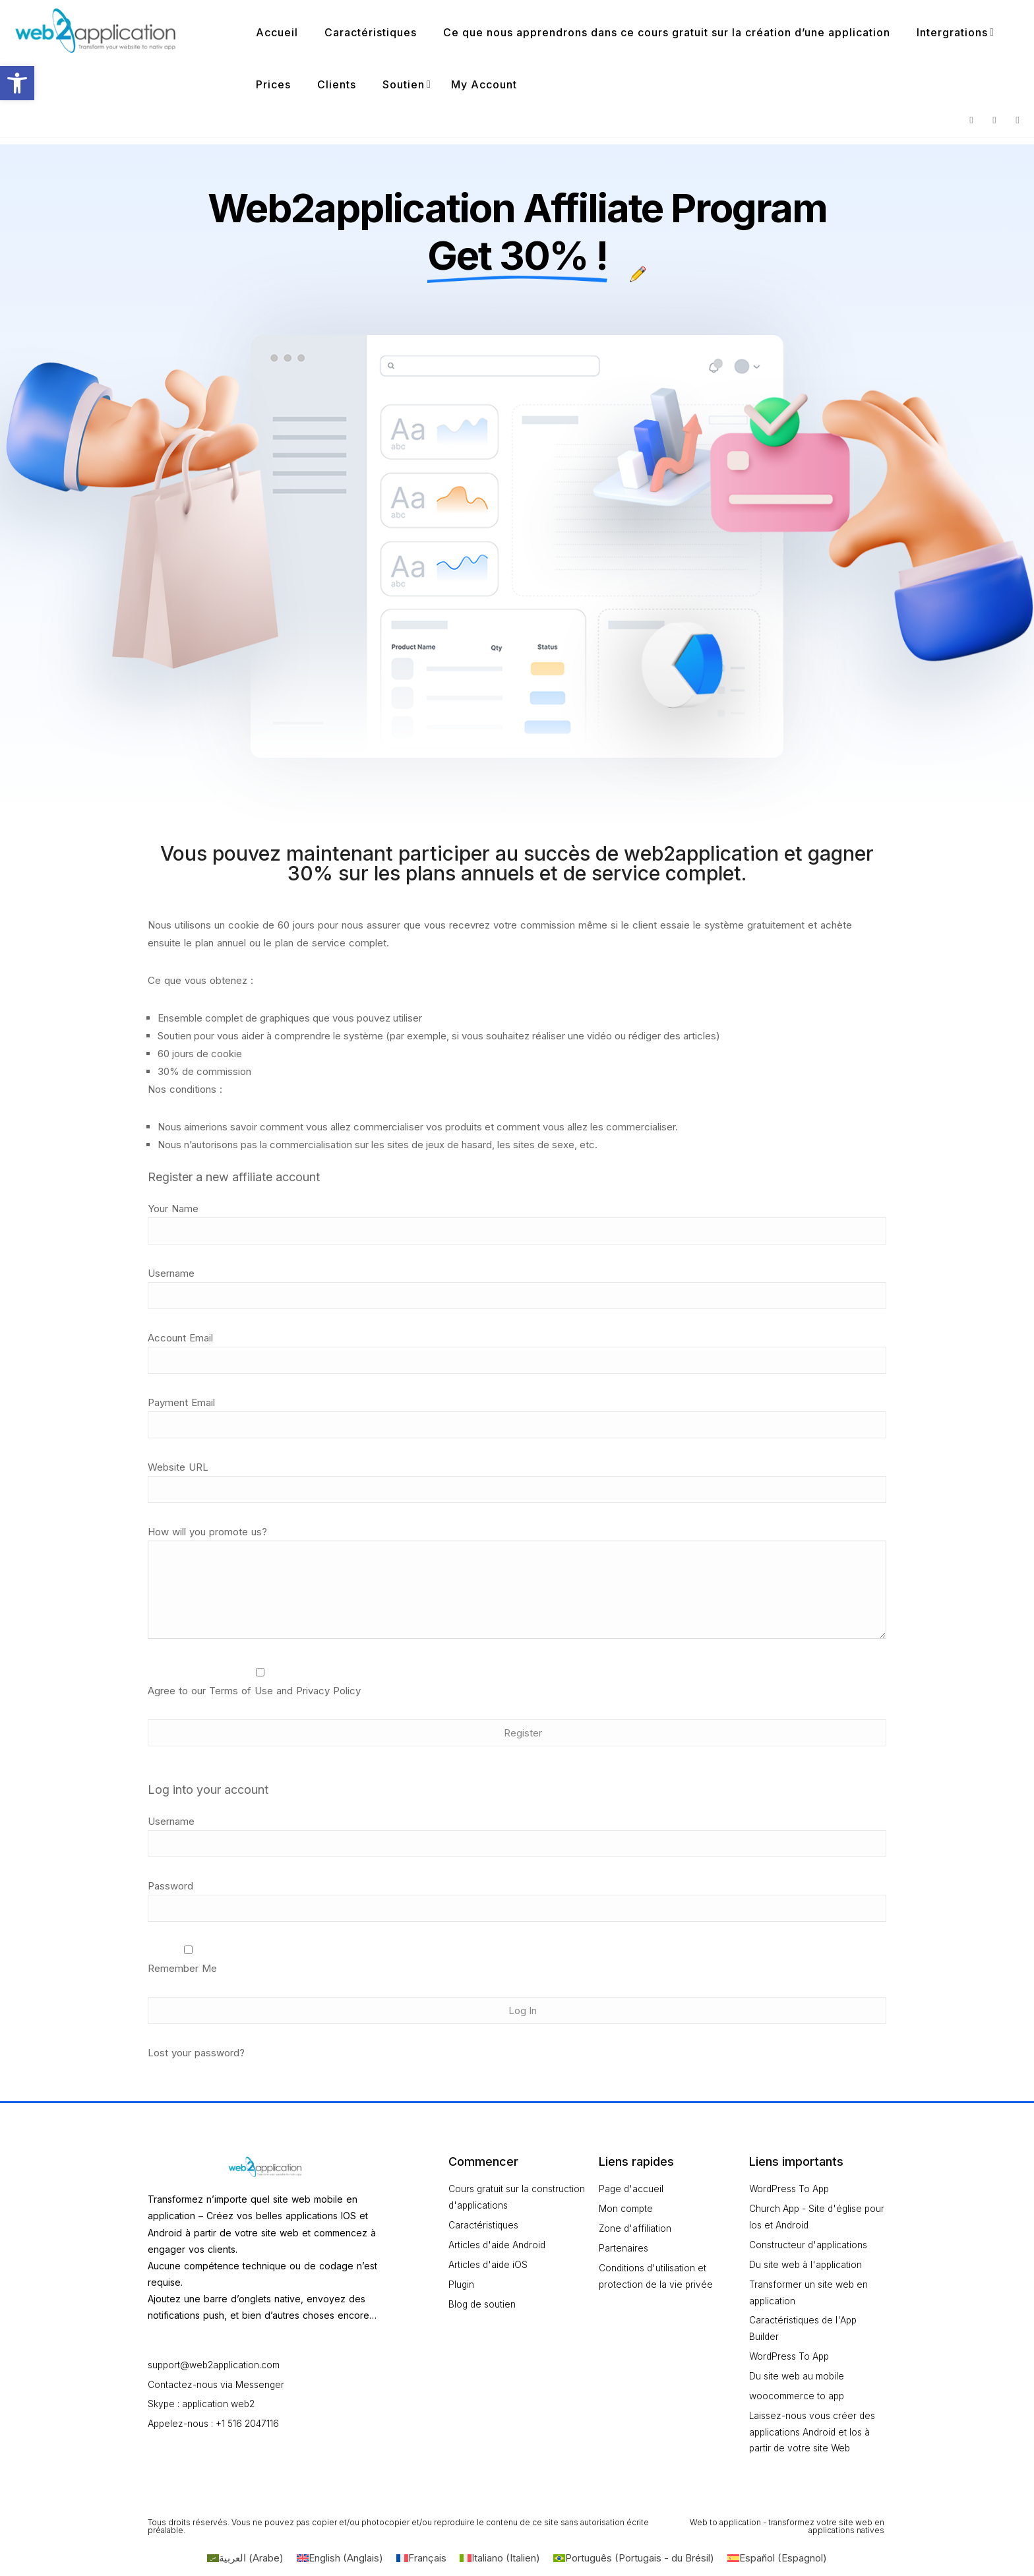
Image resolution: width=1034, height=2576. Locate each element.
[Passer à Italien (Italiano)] (500, 2561)
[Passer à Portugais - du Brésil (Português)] (634, 2561)
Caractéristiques (370, 32)
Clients (336, 84)
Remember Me (188, 1960)
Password (170, 1886)
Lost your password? (196, 2052)
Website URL (178, 1467)
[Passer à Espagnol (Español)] (777, 2561)
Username (171, 1273)
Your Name (173, 1208)
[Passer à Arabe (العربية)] (245, 2561)
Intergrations (952, 32)
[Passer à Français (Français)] (421, 2561)
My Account (484, 84)
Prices (273, 84)
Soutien (403, 84)
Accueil (277, 32)
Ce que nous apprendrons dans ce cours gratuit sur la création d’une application (666, 32)
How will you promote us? (207, 1531)
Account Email (180, 1338)
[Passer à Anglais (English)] (340, 2561)
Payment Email (181, 1402)
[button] (17, 83)
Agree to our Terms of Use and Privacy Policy (254, 1690)
